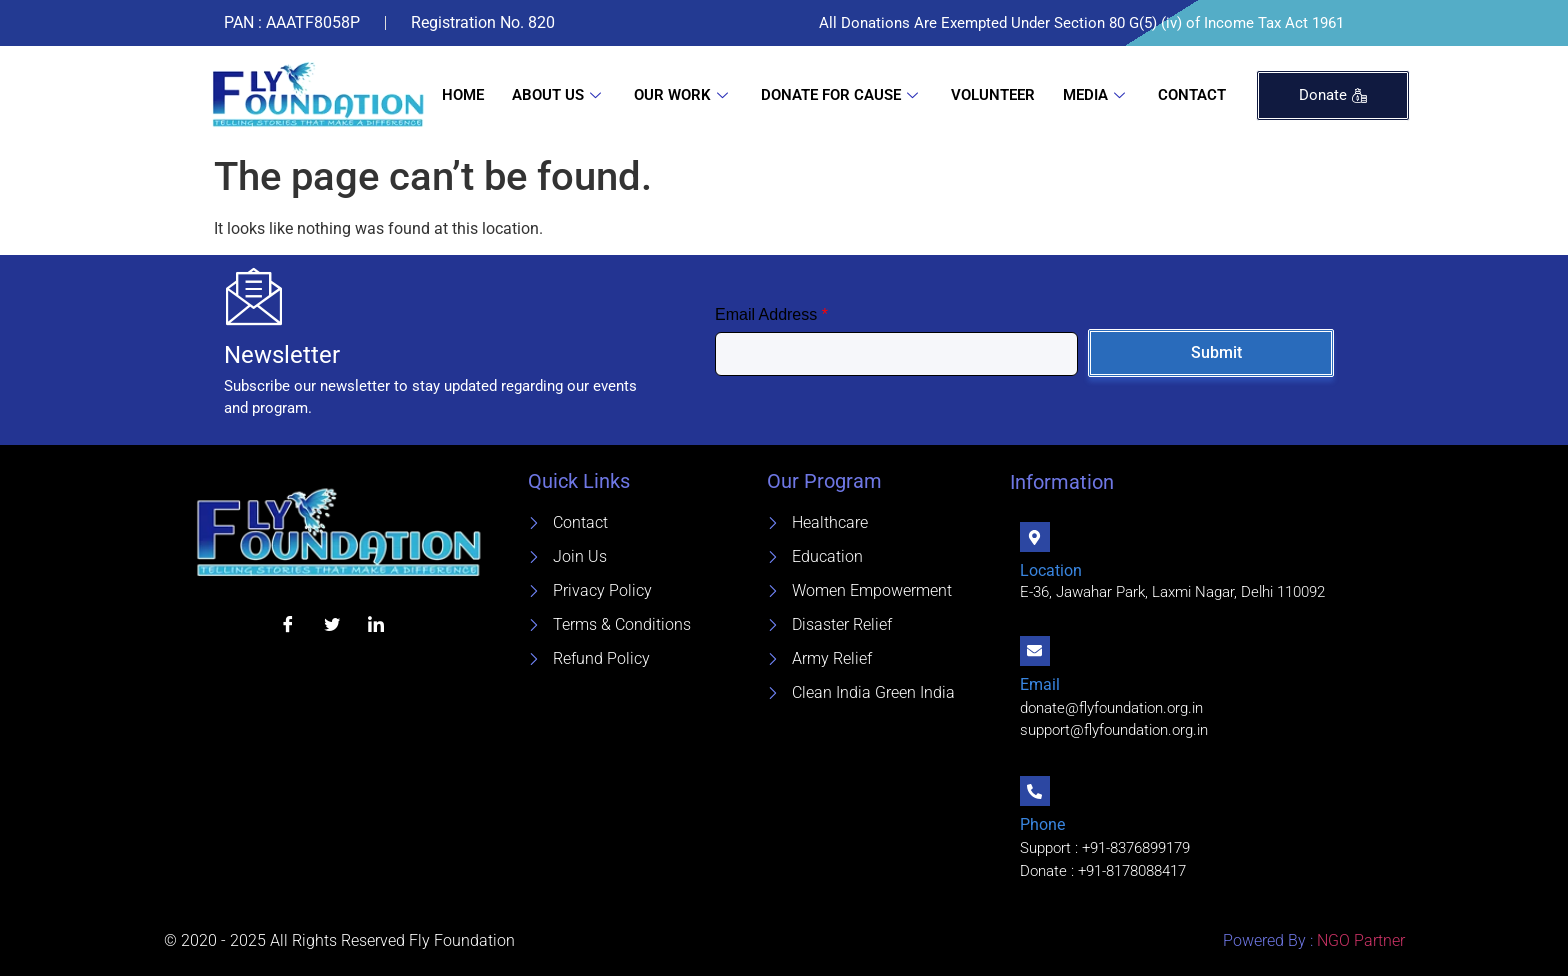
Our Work (683, 95)
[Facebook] (288, 624)
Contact (1192, 95)
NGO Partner (1359, 940)
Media (1096, 95)
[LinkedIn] (376, 624)
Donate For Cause (842, 95)
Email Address (771, 314)
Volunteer (993, 95)
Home (463, 95)
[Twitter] (332, 624)
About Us (559, 95)
